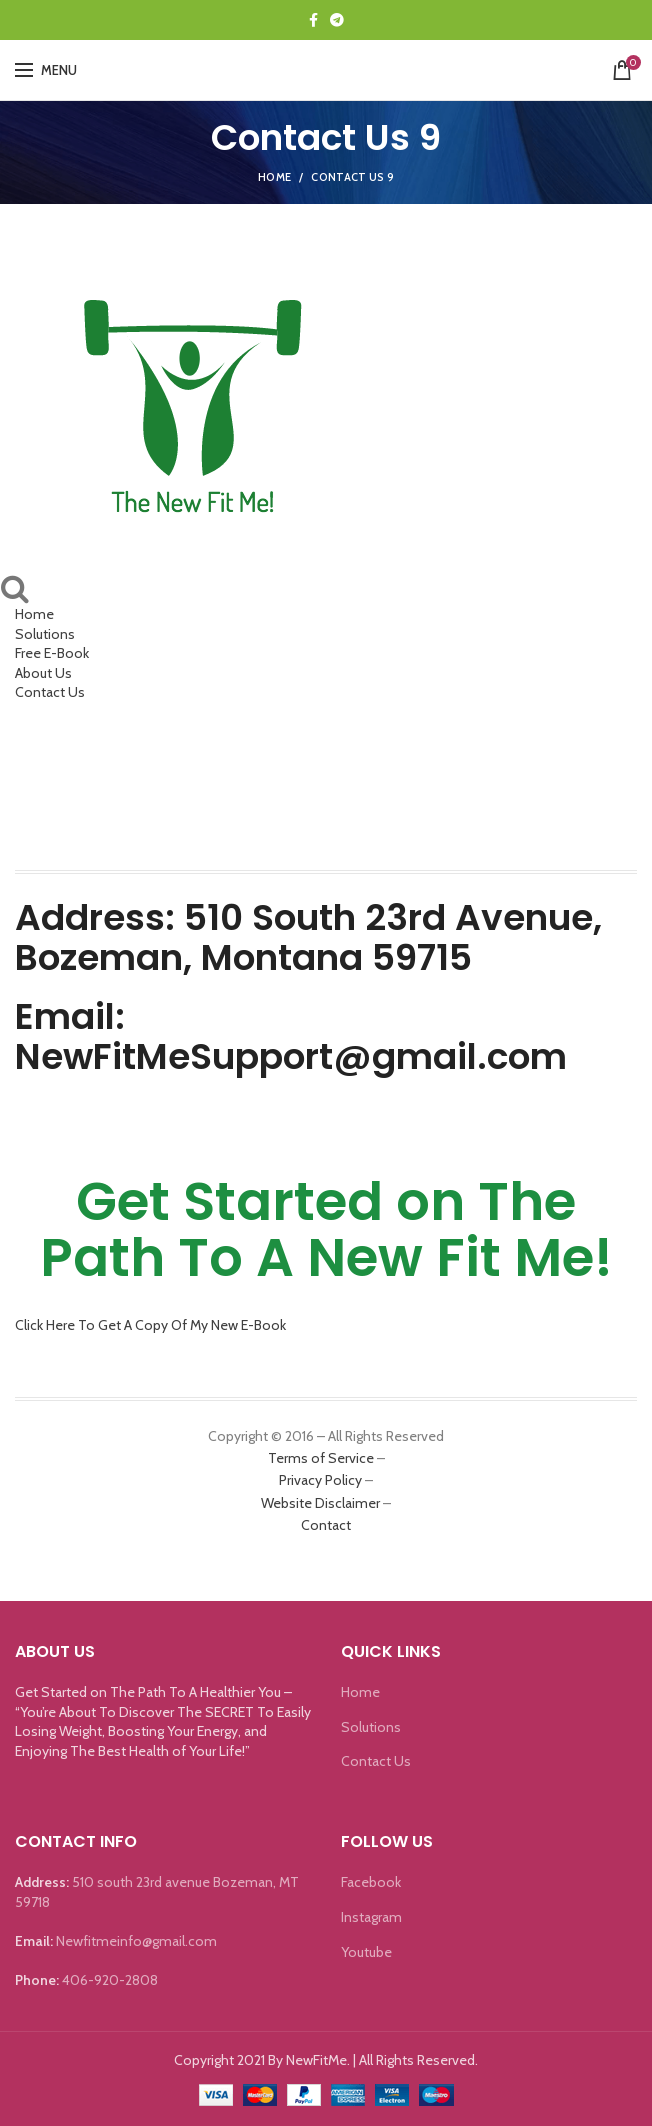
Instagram (371, 1917)
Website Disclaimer (320, 1503)
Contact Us (50, 692)
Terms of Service (321, 1458)
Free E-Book (52, 653)
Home (274, 177)
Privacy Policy (320, 1480)
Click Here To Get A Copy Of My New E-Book (150, 1325)
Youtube (366, 1952)
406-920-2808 (110, 1980)
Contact (326, 1525)
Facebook (371, 1882)
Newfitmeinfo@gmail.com (136, 1941)
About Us (43, 673)
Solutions (45, 634)
